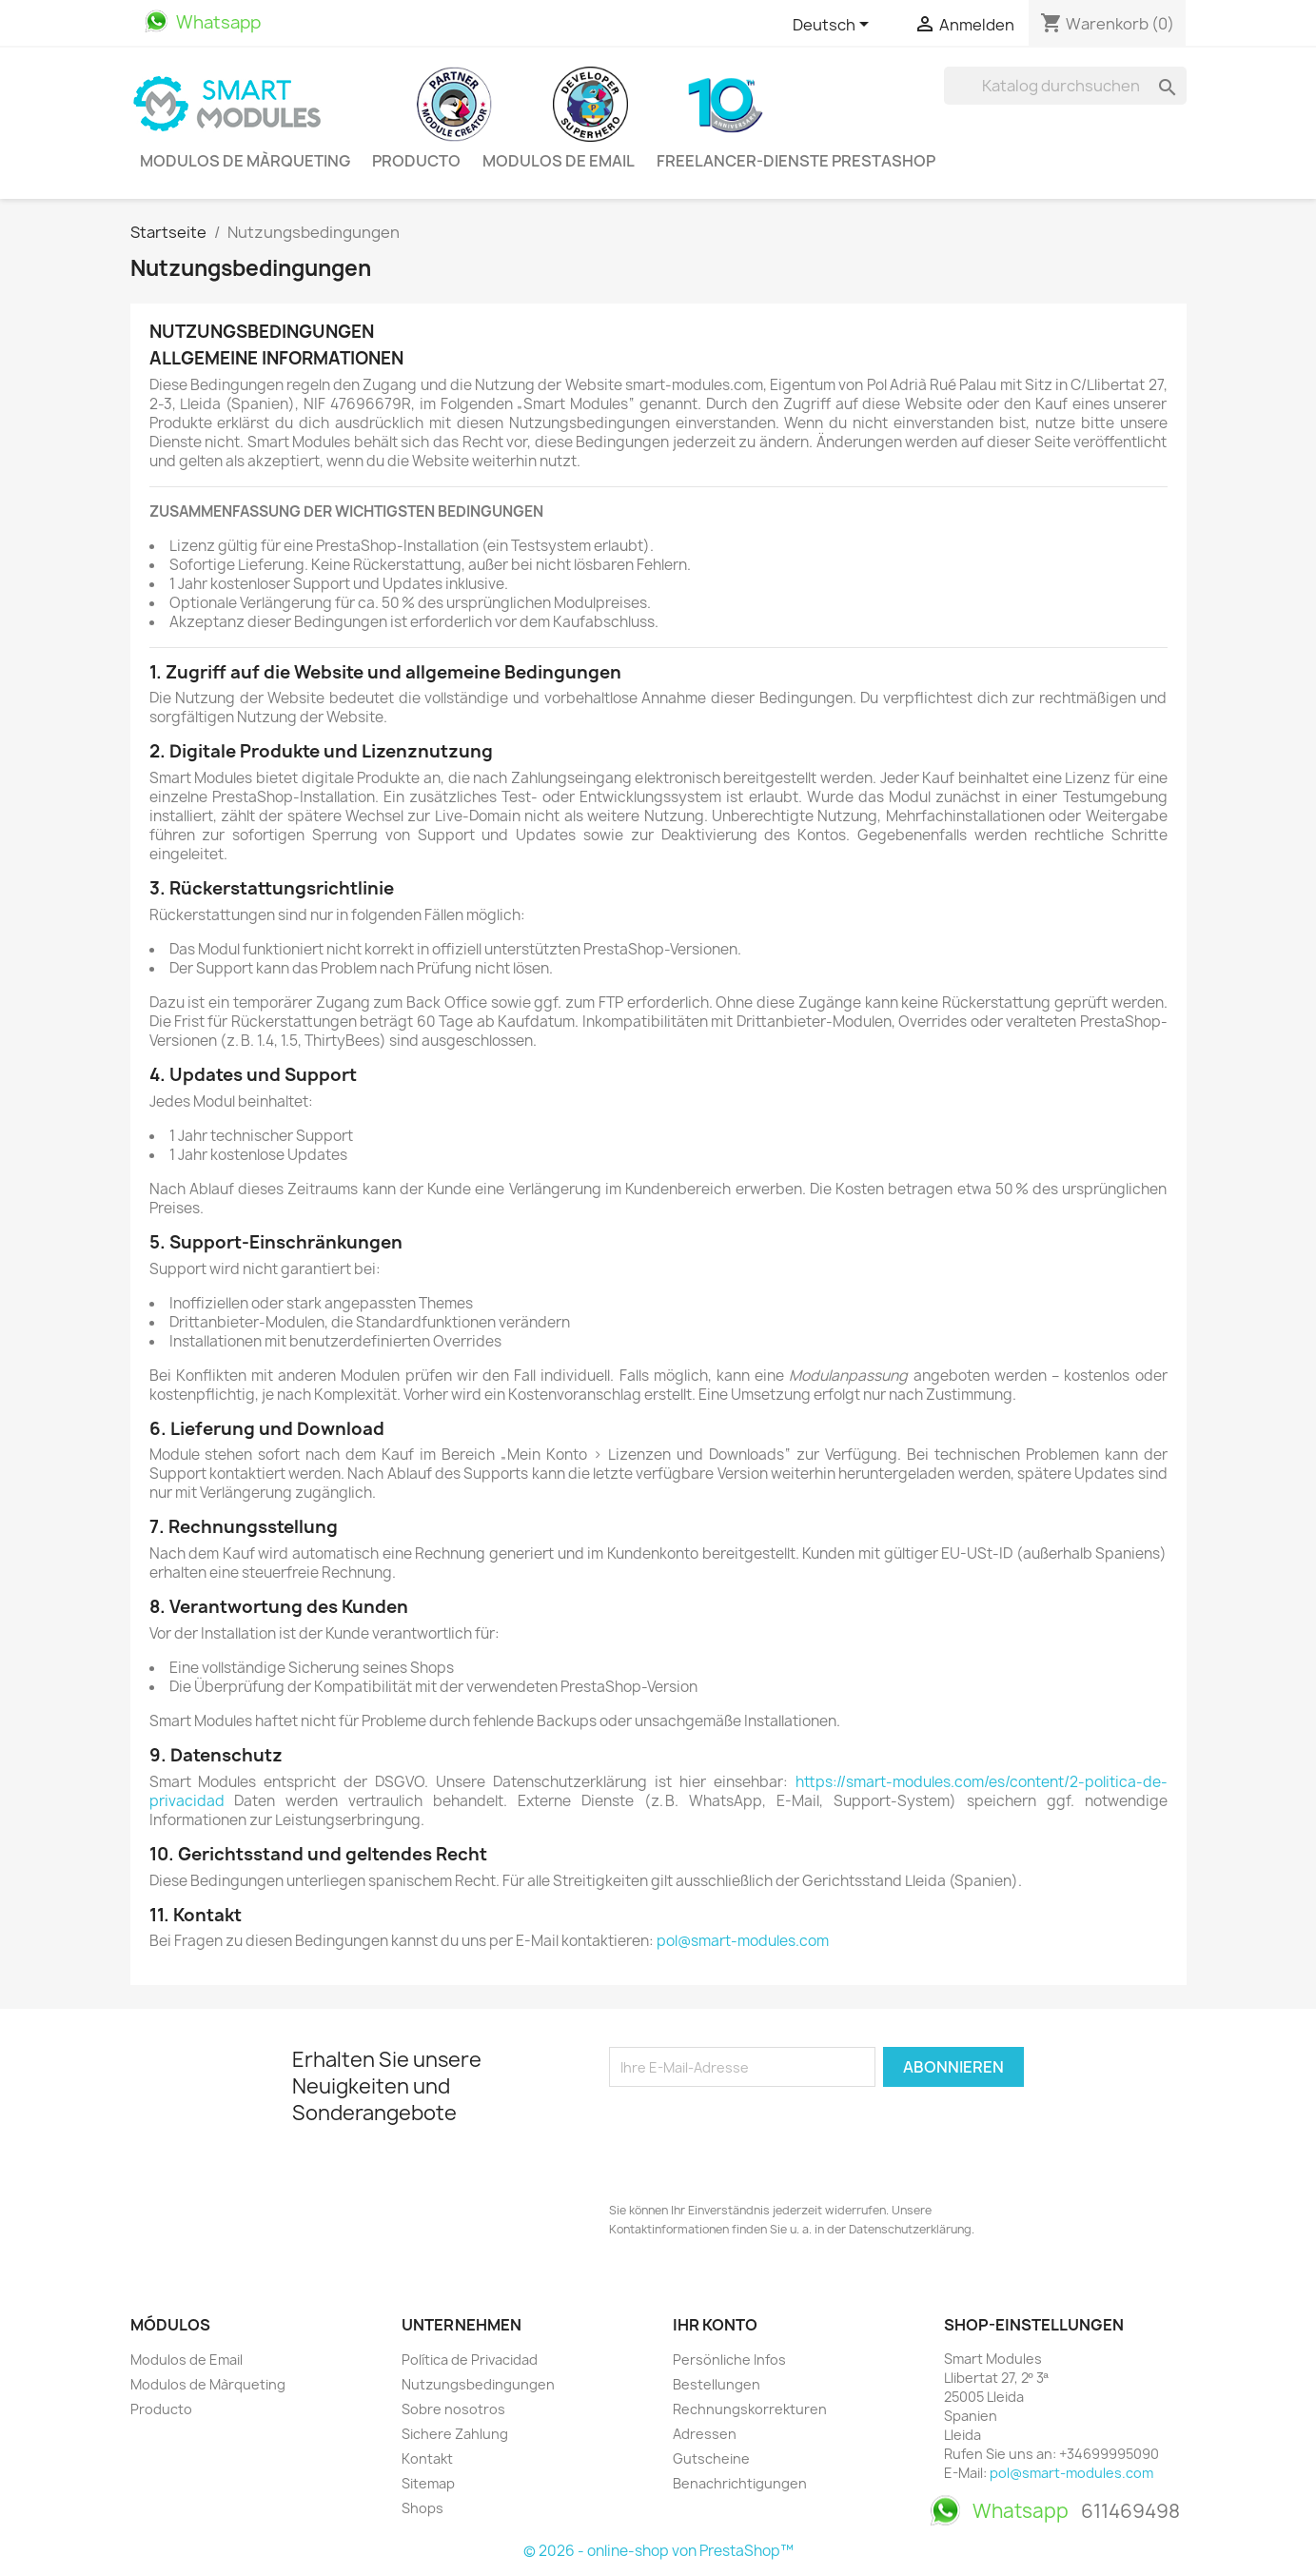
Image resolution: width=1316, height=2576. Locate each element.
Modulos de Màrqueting (245, 160)
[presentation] (753, 2139)
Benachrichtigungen (740, 2483)
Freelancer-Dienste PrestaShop (796, 160)
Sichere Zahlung (455, 2434)
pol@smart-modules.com (743, 1941)
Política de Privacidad (470, 2359)
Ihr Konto (715, 2324)
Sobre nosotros (453, 2409)
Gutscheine (711, 2458)
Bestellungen (716, 2384)
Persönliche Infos (729, 2359)
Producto (416, 160)
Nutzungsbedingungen (478, 2384)
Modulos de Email (558, 160)
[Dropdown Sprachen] (834, 25)
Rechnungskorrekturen (750, 2409)
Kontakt (427, 2458)
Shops (422, 2508)
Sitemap (428, 2483)
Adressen (705, 2434)
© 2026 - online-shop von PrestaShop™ (658, 2551)
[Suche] (1065, 86)
